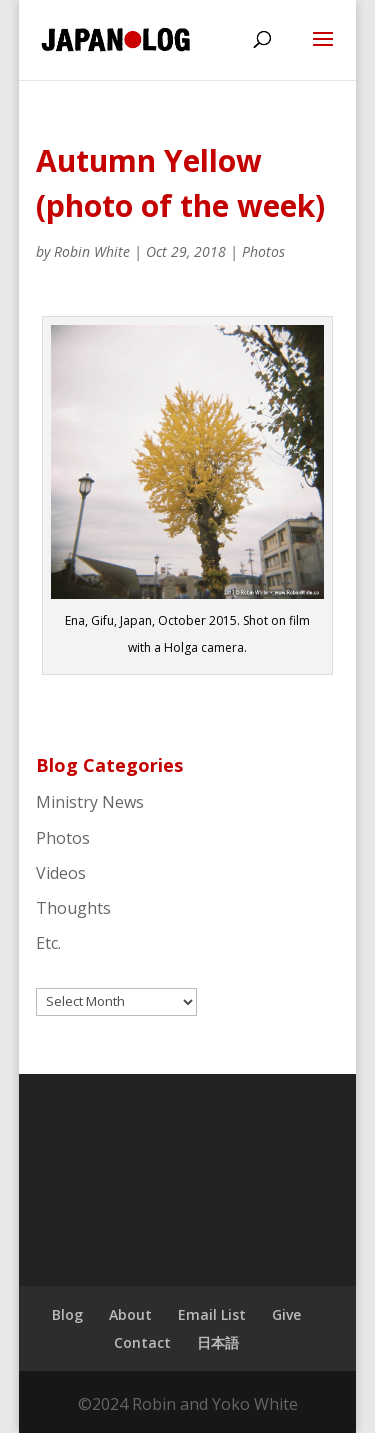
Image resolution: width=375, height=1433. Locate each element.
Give (286, 1314)
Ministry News (90, 802)
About (130, 1314)
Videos (61, 873)
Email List (212, 1314)
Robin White (92, 251)
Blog (67, 1314)
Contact (142, 1342)
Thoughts (73, 908)
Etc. (48, 943)
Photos (263, 251)
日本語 (218, 1342)
